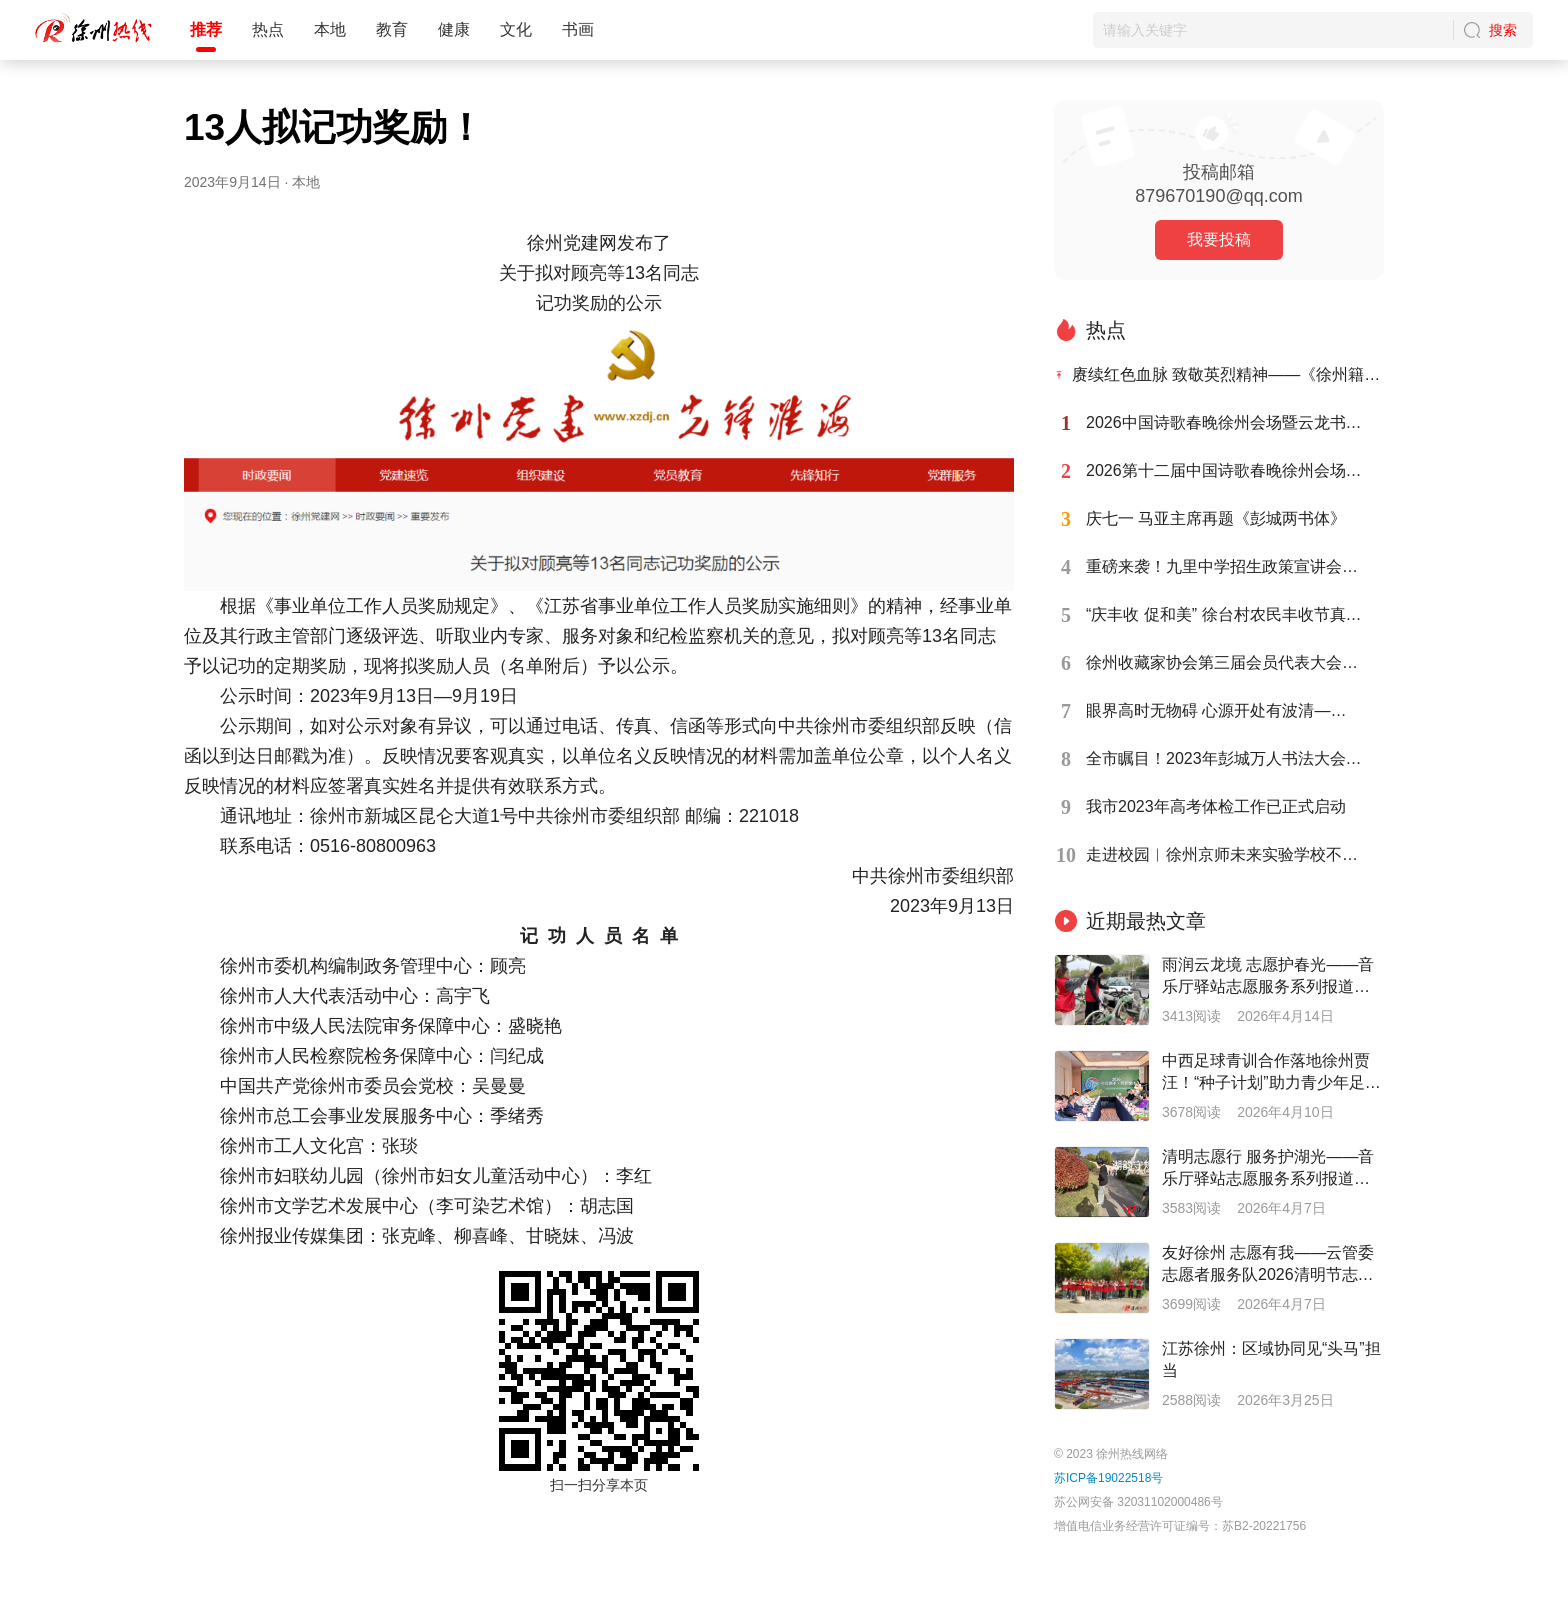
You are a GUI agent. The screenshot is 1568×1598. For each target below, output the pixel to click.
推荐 (206, 29)
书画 (578, 29)
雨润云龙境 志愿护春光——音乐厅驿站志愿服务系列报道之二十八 (1268, 977)
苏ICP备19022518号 (1108, 1478)
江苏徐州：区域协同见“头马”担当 (1271, 1359)
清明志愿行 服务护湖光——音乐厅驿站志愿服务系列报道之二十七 (1268, 1169)
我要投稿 (1219, 239)
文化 (516, 29)
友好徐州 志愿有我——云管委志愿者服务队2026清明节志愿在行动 (1268, 1265)
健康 (454, 29)
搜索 (1503, 30)
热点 (268, 29)
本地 (330, 29)
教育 (392, 29)
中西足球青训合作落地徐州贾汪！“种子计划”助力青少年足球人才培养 (1271, 1073)
